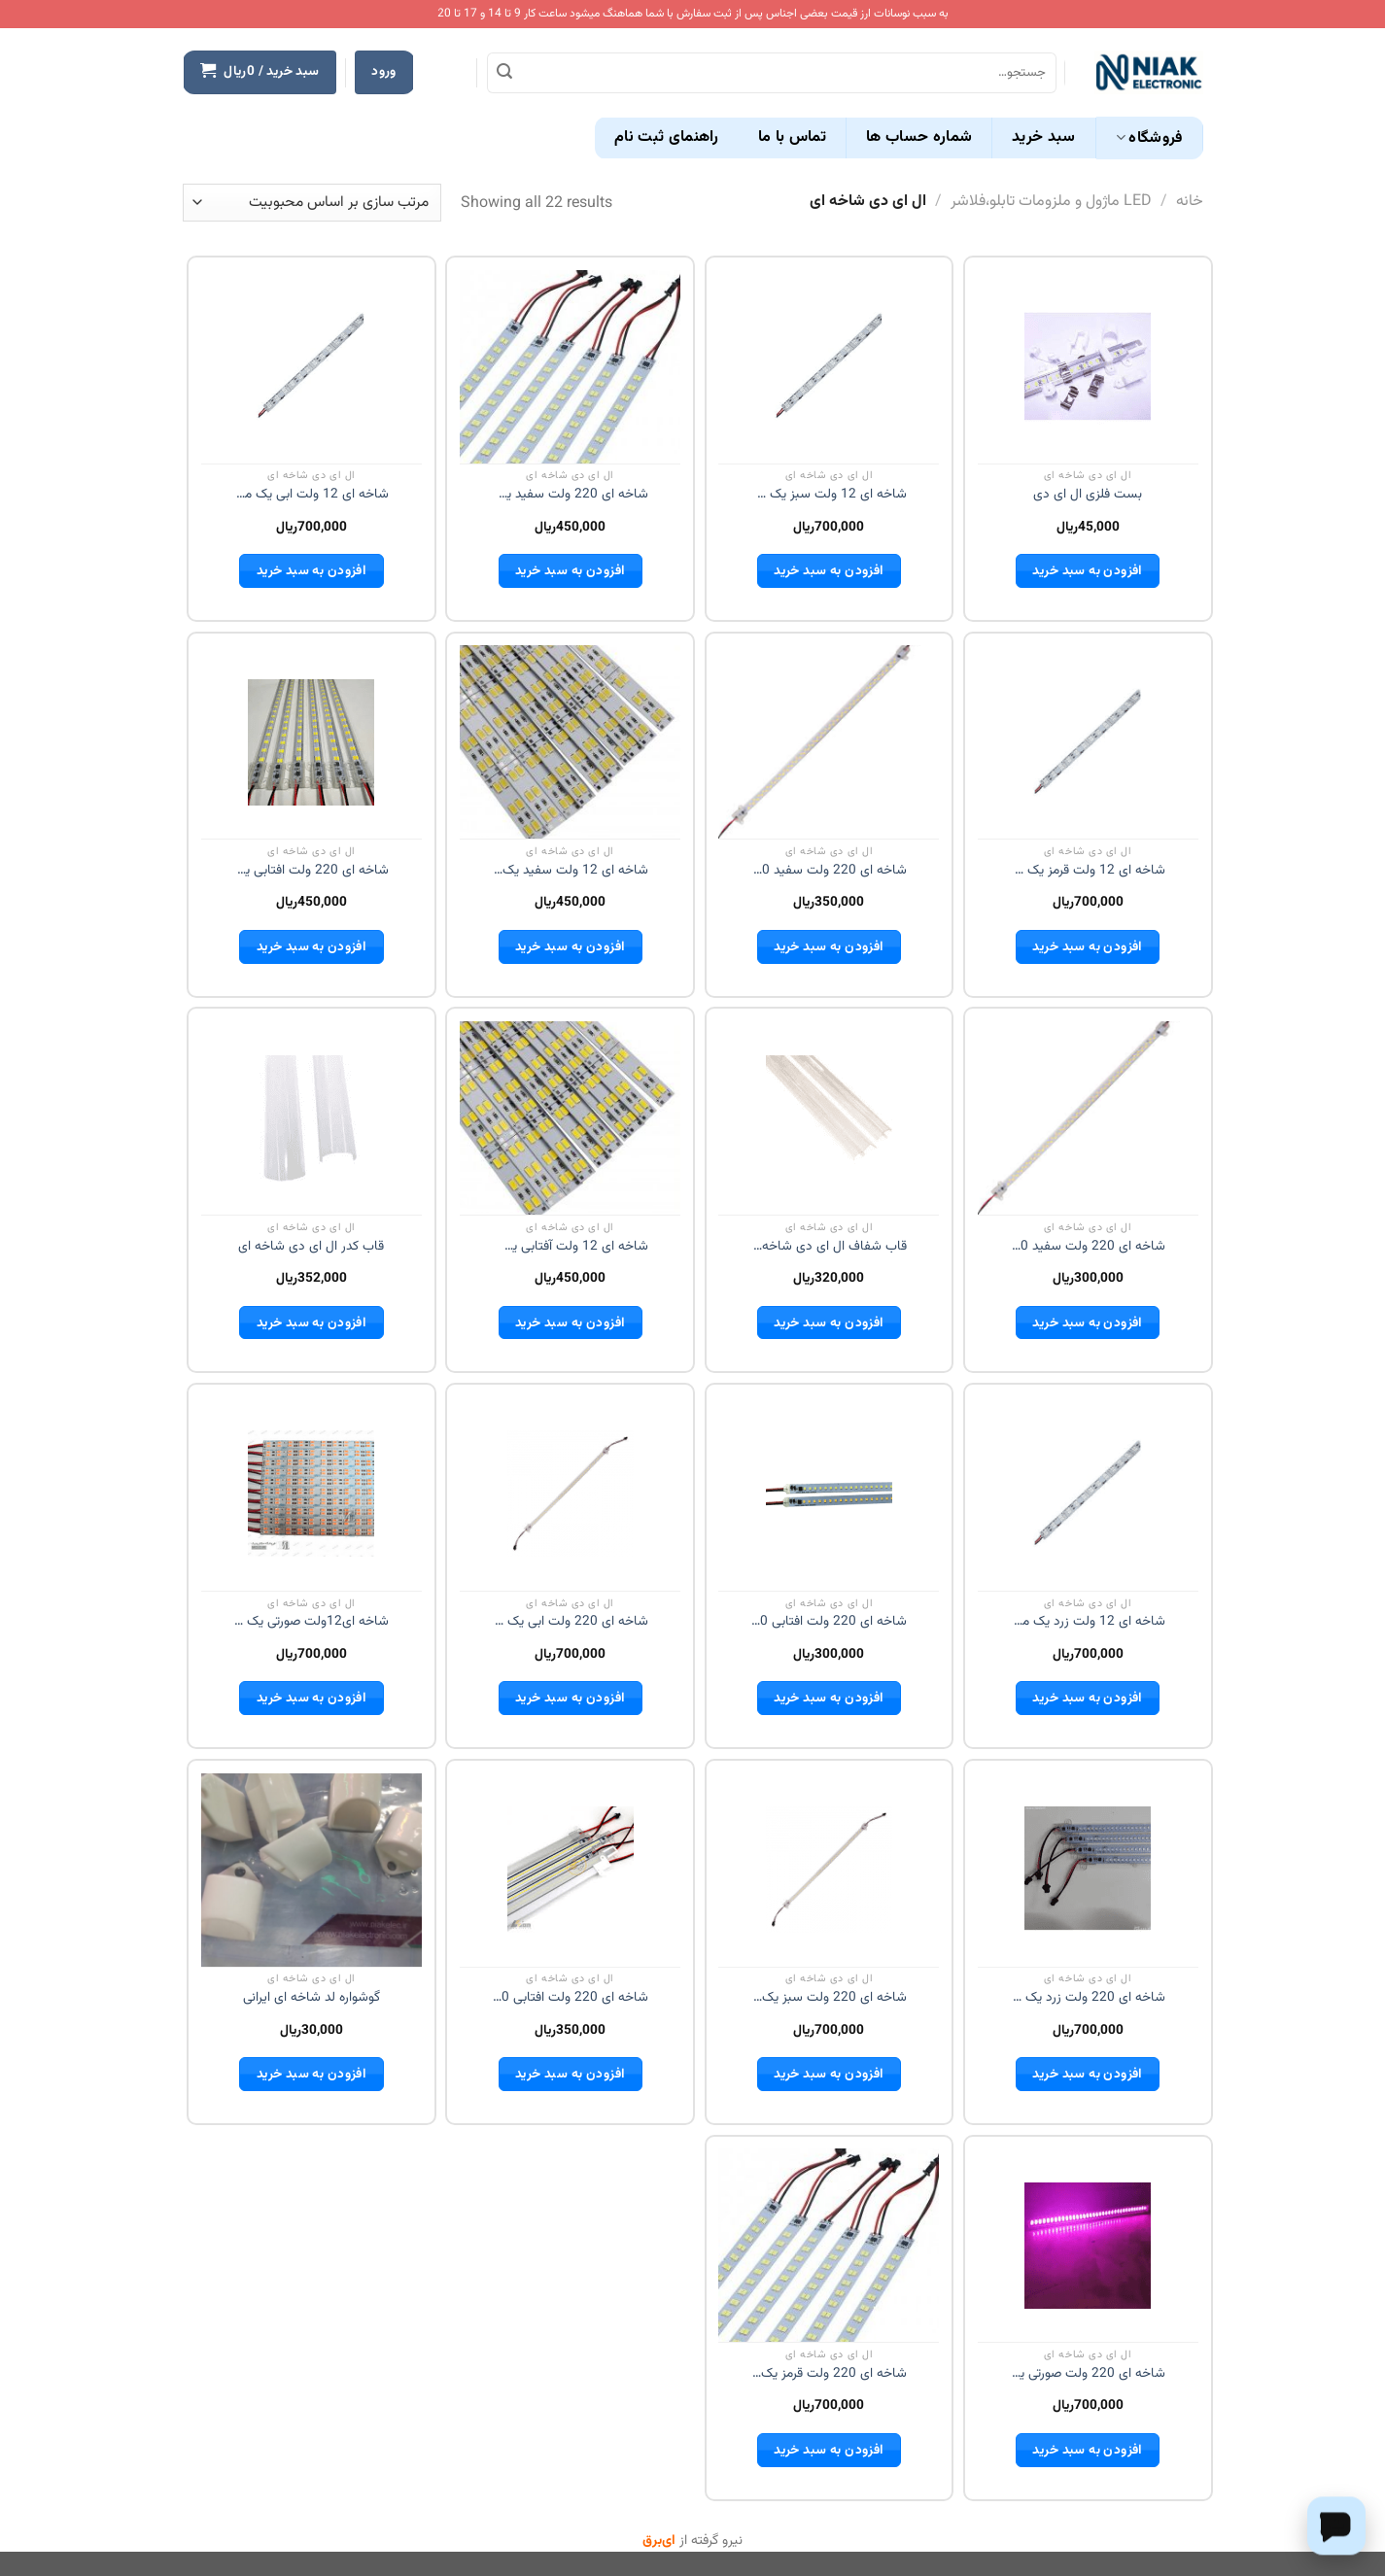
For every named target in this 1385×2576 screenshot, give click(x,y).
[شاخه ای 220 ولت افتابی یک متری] (311, 742)
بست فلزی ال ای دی (1087, 494)
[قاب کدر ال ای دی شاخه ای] (311, 1118)
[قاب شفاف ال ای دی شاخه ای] (829, 1118)
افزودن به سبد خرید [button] (1087, 571)
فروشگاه (1149, 138)
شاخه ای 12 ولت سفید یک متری (570, 870)
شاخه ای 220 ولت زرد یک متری (1087, 1998)
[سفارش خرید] (312, 203)
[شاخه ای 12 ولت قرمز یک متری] (1087, 742)
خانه (1189, 201)
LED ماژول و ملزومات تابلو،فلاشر (1051, 201)
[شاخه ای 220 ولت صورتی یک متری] (1087, 2245)
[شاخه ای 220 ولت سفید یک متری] (570, 366)
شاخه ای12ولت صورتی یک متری (311, 1622)
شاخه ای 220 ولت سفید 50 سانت (829, 870)
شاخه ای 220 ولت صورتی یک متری (1087, 2374)
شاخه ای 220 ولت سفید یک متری (570, 494)
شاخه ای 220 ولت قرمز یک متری (829, 2374)
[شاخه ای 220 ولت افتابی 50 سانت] (570, 1869)
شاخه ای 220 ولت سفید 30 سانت (1087, 1246)
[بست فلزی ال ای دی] (1087, 366)
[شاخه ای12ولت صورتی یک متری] (311, 1493)
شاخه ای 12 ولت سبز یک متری (829, 494)
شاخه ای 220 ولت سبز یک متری (829, 1998)
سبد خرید (1044, 137)
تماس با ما (792, 137)
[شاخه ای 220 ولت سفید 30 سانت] (1088, 1118)
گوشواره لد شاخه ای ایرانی (311, 1998)
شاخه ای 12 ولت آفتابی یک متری (570, 1246)
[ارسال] (504, 72)
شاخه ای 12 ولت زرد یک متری (1087, 1622)
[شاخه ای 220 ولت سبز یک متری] (829, 1869)
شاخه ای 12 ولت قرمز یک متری (1087, 870)
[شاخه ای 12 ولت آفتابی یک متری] (570, 1117)
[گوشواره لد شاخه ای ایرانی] (311, 1869)
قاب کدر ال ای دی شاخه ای (311, 1246)
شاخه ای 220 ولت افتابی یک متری (311, 870)
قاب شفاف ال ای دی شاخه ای (829, 1246)
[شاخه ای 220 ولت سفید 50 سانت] (828, 742)
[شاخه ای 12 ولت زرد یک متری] (1087, 1493)
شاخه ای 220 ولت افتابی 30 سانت (829, 1622)
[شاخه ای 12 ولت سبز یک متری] (829, 366)
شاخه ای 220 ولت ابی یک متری (570, 1622)
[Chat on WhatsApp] (1336, 2525)
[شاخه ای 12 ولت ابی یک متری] (311, 366)
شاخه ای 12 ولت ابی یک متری (311, 494)
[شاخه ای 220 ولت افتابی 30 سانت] (829, 1493)
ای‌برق (658, 2541)
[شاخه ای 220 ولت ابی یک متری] (570, 1493)
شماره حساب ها (919, 137)
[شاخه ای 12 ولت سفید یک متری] (570, 742)
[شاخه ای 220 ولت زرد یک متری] (1087, 1869)
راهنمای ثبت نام (666, 137)
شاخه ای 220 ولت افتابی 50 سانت (570, 1998)
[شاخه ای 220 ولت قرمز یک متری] (828, 2245)
